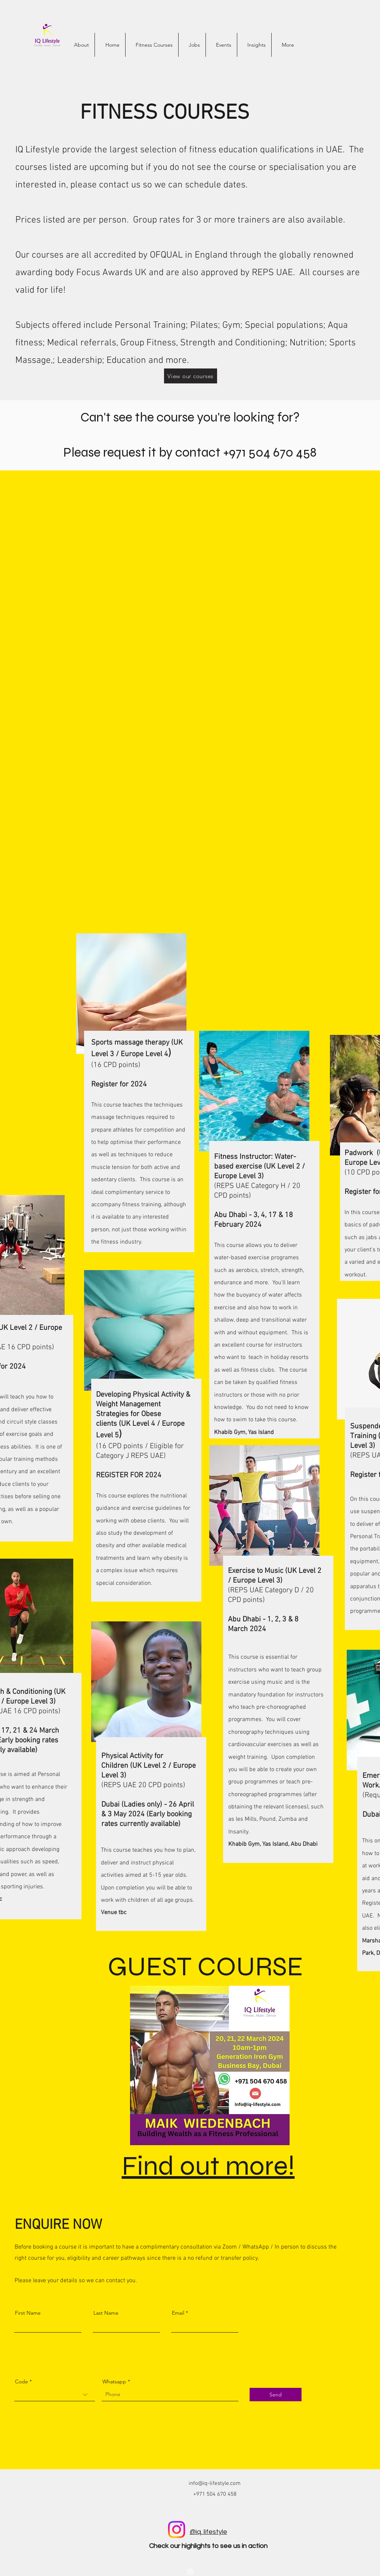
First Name (28, 2312)
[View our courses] (190, 375)
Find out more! (208, 2166)
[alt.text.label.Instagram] (190, 2571)
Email (178, 2312)
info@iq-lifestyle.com (215, 2483)
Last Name (105, 2312)
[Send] (276, 2394)
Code (21, 2381)
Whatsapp (114, 2381)
